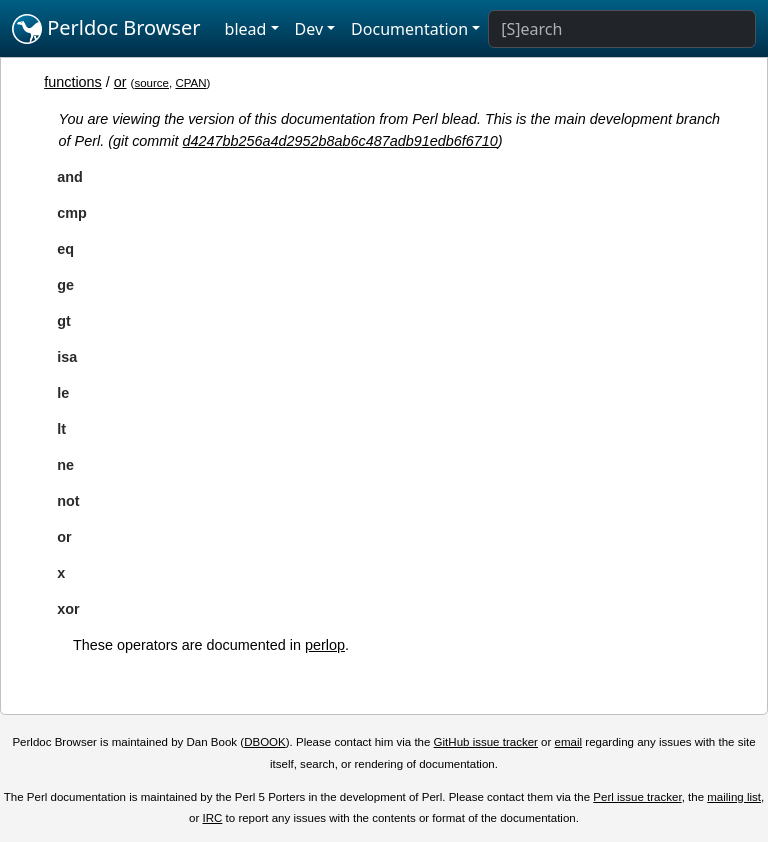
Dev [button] (309, 29)
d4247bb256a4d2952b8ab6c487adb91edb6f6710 (340, 141)
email (569, 742)
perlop (325, 645)
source (151, 83)
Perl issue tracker (637, 797)
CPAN (190, 83)
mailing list (734, 797)
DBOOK (265, 742)
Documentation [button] (409, 29)
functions (73, 82)
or (120, 82)
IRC (213, 818)
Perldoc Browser (106, 29)
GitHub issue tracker (486, 742)
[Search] (622, 29)
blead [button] (246, 29)
